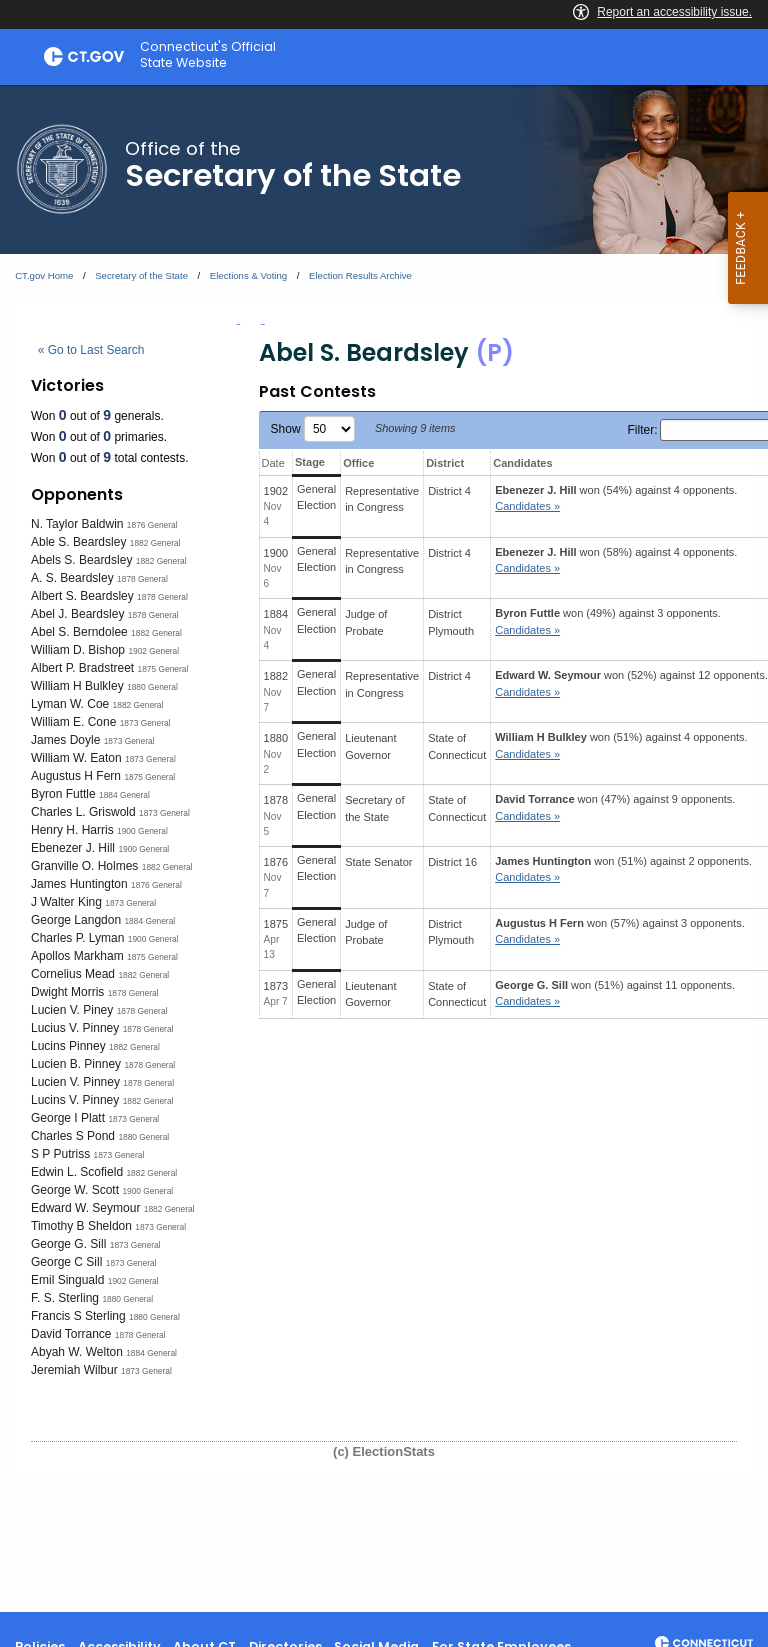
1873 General (145, 723)
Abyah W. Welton (77, 1352)
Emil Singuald (67, 1280)
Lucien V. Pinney (75, 1082)
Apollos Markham (77, 956)
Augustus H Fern (76, 776)
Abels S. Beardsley (81, 560)
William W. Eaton (76, 758)
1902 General (153, 651)
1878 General (142, 579)
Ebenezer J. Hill (73, 848)
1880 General (152, 687)
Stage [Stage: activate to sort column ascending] (310, 462)
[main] (384, 848)
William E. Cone (73, 722)
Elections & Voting (248, 275)
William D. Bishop (78, 650)
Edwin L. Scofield (77, 1172)
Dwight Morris (67, 992)
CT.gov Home (44, 275)
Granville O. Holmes (84, 866)
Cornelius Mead (73, 974)
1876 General (152, 525)
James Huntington (79, 884)
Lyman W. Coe (70, 704)
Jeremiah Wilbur (74, 1370)
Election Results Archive (360, 275)
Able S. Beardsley (78, 542)
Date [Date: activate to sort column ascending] (273, 463)
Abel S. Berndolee (79, 632)
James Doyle (65, 740)
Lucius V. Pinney (75, 1028)
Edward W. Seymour (85, 1208)
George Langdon (76, 920)
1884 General (124, 795)
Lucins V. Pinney (75, 1100)
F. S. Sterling (65, 1298)
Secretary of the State (141, 275)
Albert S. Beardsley (82, 596)
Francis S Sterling (78, 1316)
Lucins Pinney (68, 1046)
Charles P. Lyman (77, 938)
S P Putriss (60, 1154)
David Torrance (71, 1334)
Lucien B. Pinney (76, 1064)
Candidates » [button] (527, 506)
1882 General (155, 543)
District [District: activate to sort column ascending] (445, 463)
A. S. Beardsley (72, 578)
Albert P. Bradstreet (82, 668)
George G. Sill (68, 1244)
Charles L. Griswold (83, 812)
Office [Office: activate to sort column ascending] (358, 463)
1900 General (142, 831)
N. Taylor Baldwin (77, 524)
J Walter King (66, 902)
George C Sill (66, 1262)
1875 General (163, 669)
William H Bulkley (77, 686)
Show (313, 429)
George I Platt (68, 1118)
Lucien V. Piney (72, 1010)
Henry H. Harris (72, 830)
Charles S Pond (73, 1136)
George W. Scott (75, 1190)
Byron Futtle (63, 794)
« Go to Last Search (91, 350)
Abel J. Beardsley (77, 614)
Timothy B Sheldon (81, 1226)
